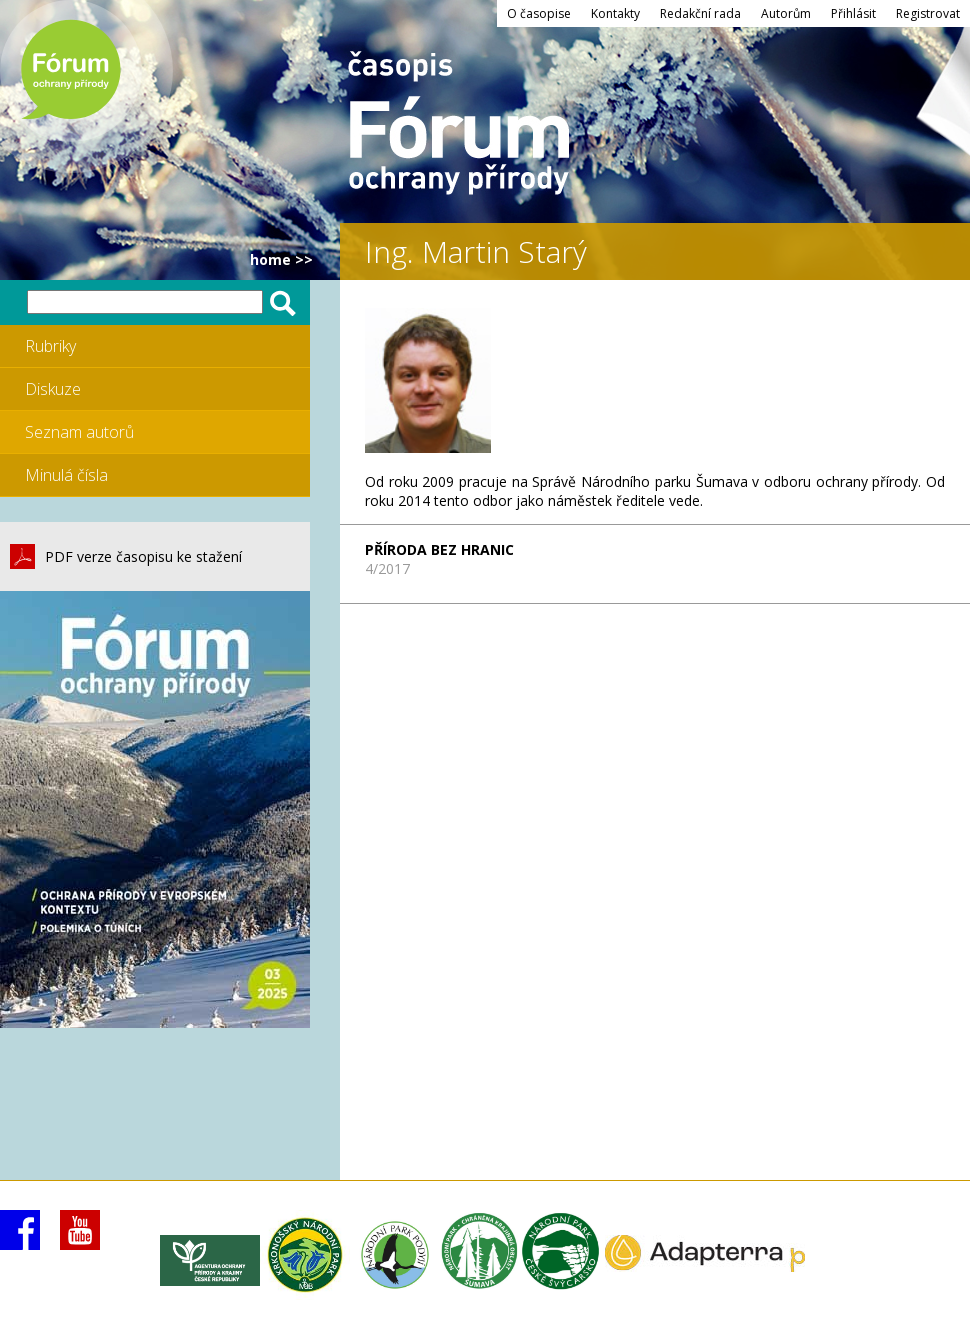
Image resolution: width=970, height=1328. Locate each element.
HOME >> (281, 259)
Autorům (786, 13)
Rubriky (50, 346)
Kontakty (615, 13)
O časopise (539, 13)
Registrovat (928, 13)
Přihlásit (853, 13)
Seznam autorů (79, 432)
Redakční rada (700, 13)
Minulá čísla (66, 475)
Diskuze (53, 389)
